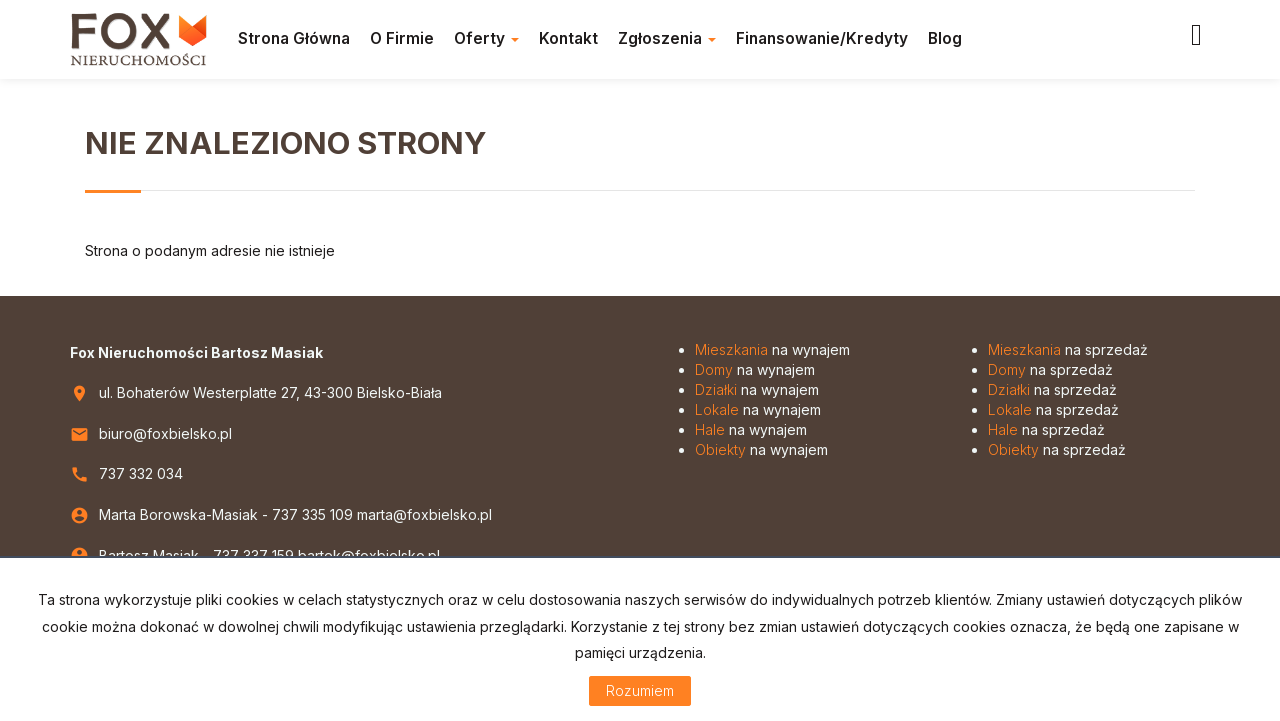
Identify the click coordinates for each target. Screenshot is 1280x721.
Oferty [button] (486, 38)
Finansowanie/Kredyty (822, 38)
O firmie (402, 38)
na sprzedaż (1068, 349)
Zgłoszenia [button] (667, 38)
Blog (945, 38)
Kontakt (568, 38)
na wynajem (772, 349)
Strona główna (294, 38)
